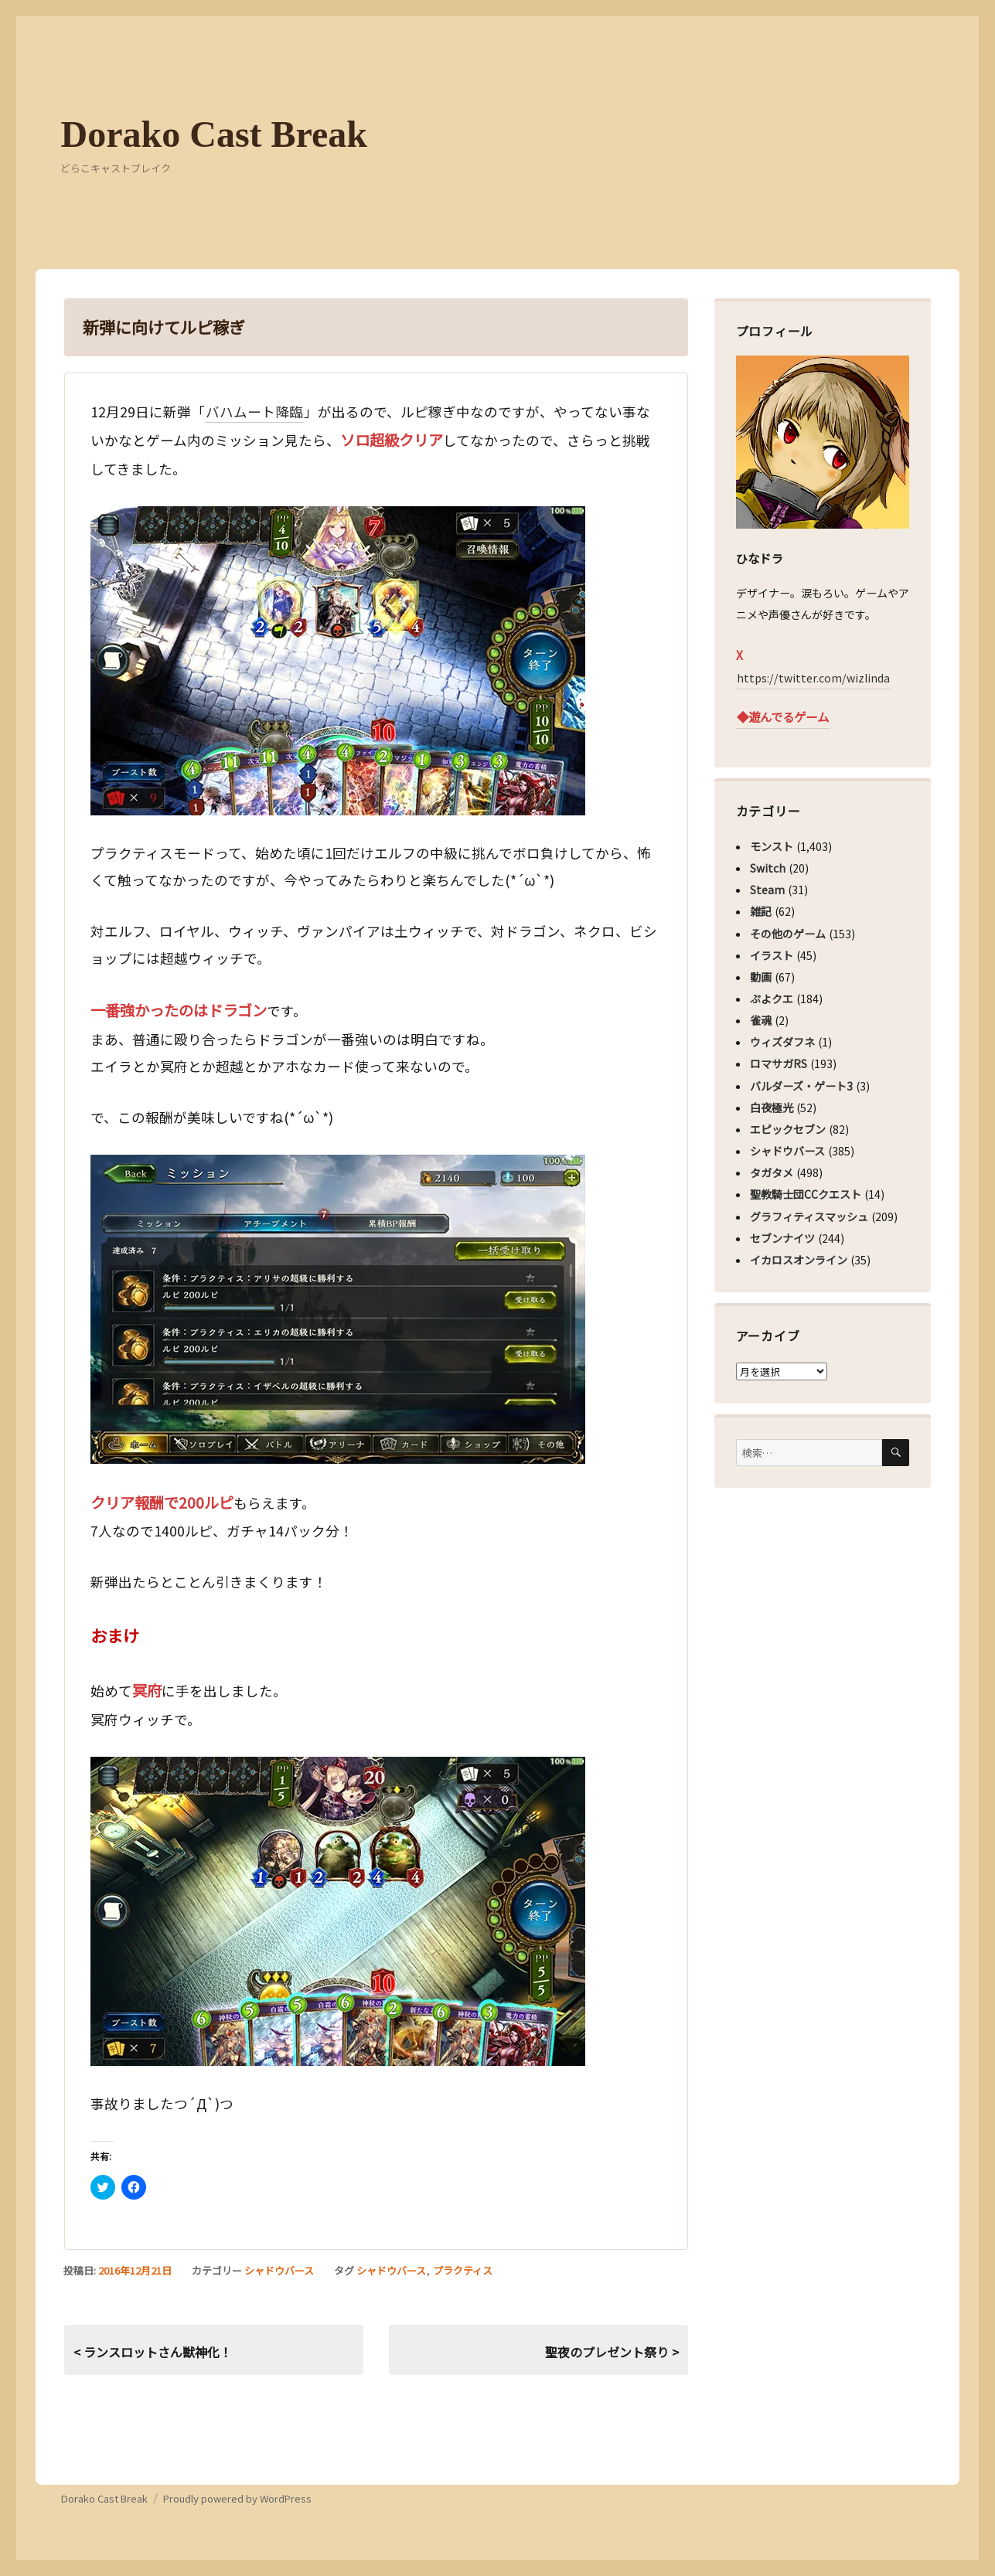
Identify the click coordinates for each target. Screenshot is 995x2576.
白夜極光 (771, 1107)
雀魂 (761, 1020)
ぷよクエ (771, 998)
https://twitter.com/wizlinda (813, 678)
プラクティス (462, 2270)
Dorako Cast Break (214, 134)
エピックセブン (788, 1129)
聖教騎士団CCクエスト (805, 1194)
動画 (761, 977)
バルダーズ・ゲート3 (801, 1086)
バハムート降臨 (254, 411)
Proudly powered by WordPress (237, 2498)
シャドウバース (279, 2270)
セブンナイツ (782, 1238)
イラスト (771, 955)
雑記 (761, 911)
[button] (337, 660)
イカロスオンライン (798, 1260)
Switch (767, 868)
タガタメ (771, 1172)
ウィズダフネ (782, 1042)
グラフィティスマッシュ (809, 1216)
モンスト (771, 846)
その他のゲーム (788, 933)
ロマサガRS (778, 1063)
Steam (767, 889)
